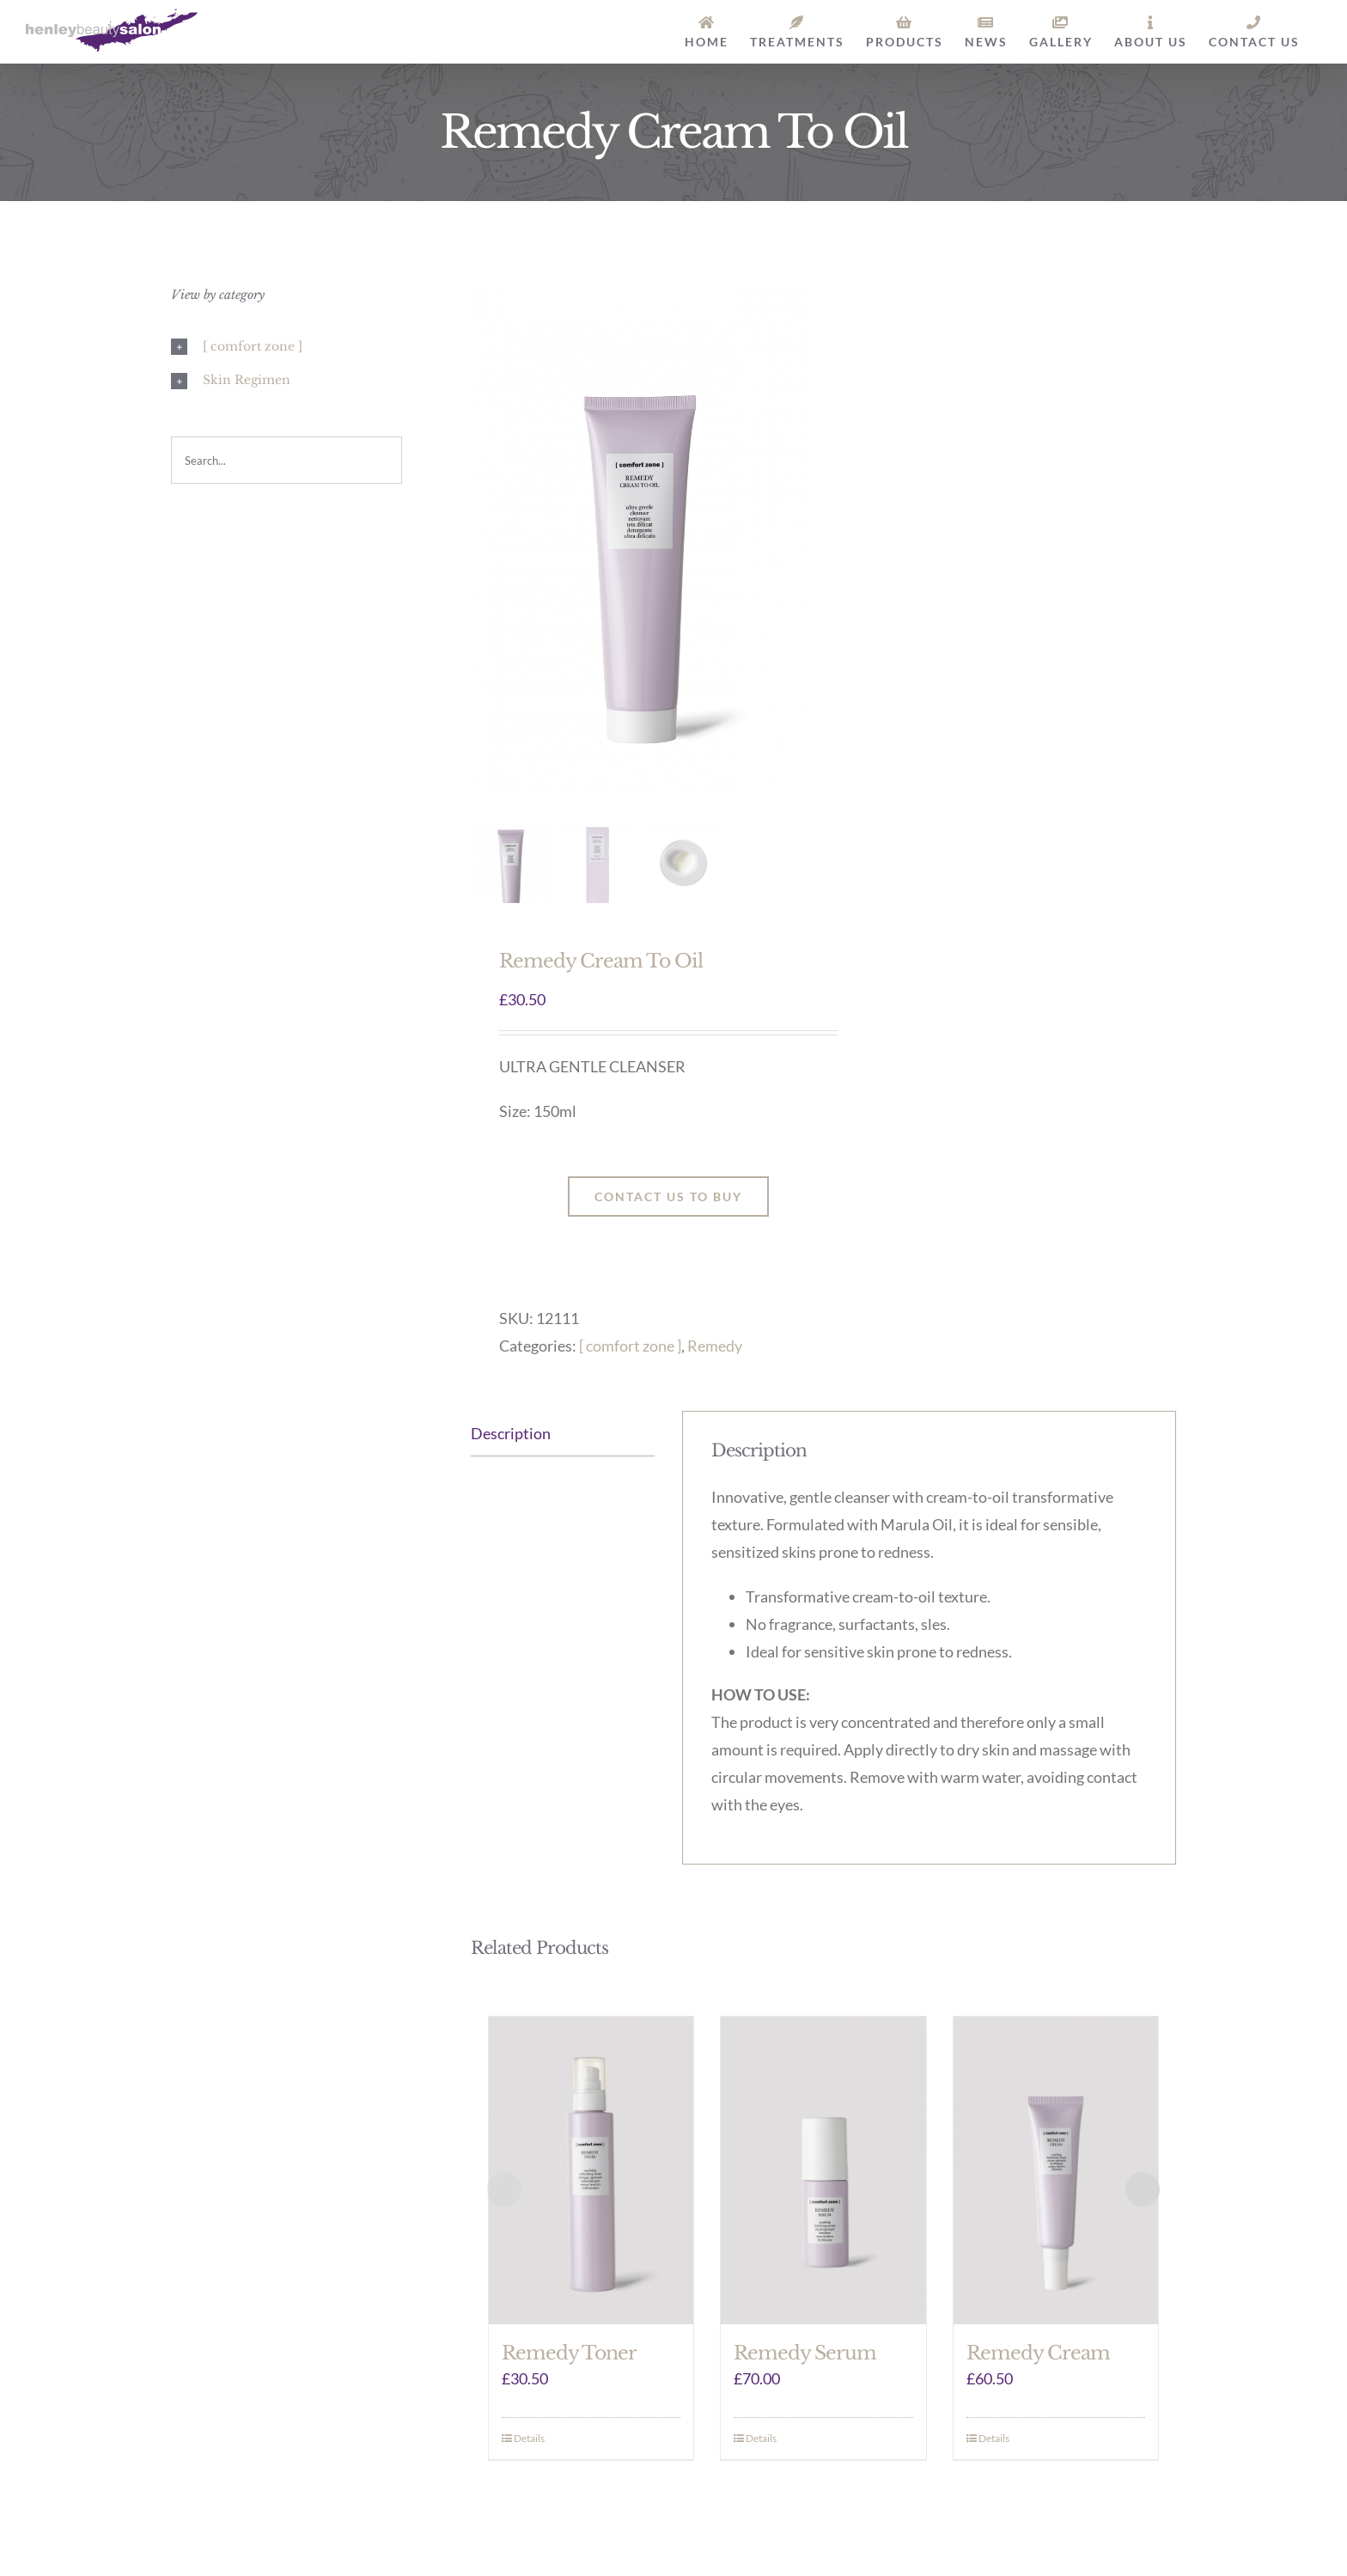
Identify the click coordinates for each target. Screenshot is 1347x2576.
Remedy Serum (805, 2353)
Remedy (714, 1345)
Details (529, 2438)
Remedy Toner (569, 2353)
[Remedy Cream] (1056, 2170)
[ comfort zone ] (630, 1345)
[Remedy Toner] (591, 2170)
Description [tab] (511, 1433)
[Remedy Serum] (823, 2170)
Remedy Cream (1038, 2353)
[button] (286, 347)
